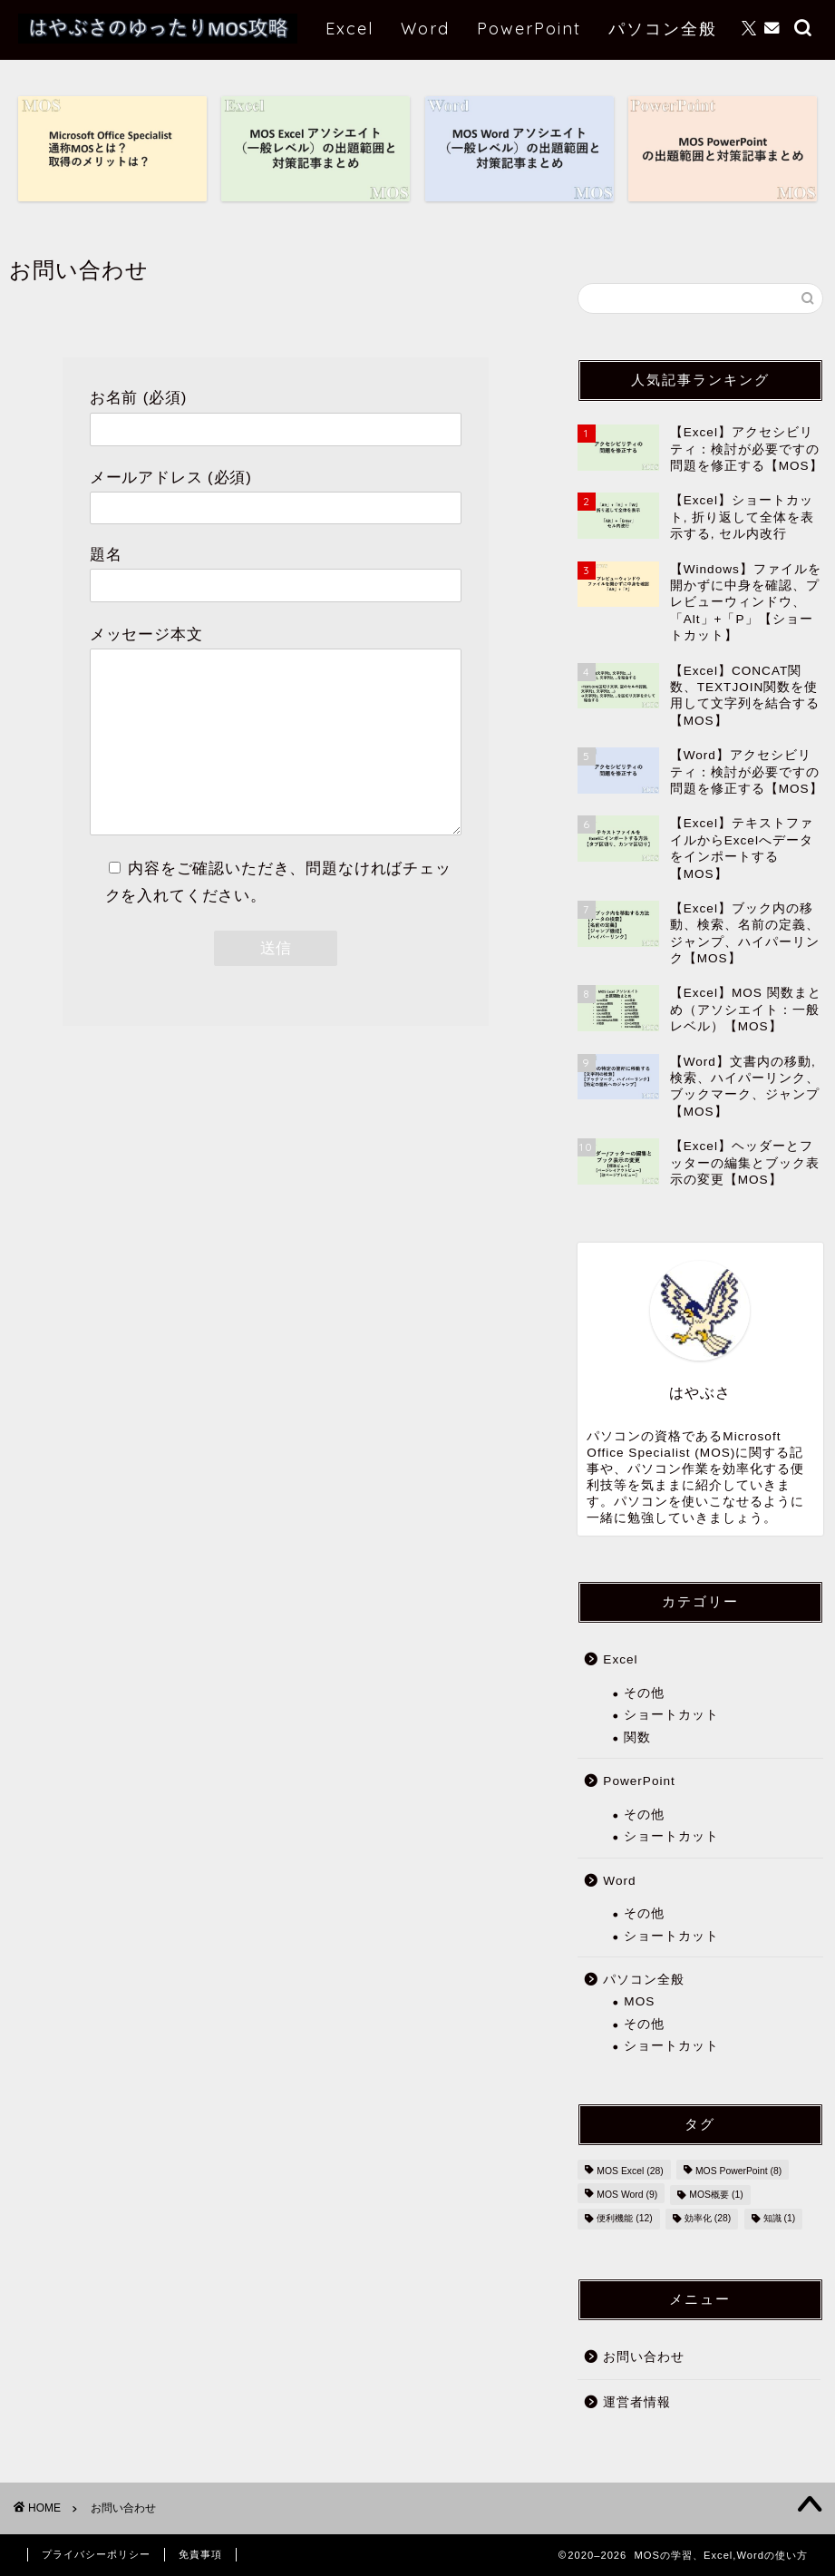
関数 (637, 1737)
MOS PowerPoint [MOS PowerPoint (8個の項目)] (738, 2171)
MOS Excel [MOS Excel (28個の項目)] (630, 2171)
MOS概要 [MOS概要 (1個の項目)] (716, 2195)
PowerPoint (529, 28)
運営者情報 (637, 2402)
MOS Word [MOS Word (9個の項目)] (627, 2195)
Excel (349, 28)
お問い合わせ (644, 2357)
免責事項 (200, 2554)
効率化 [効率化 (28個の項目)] (708, 2219)
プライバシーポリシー (96, 2554)
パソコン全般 (662, 28)
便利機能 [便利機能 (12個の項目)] (624, 2219)
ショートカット (671, 1715)
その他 (644, 1693)
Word (425, 28)
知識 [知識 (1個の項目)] (779, 2219)
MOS (639, 2001)
